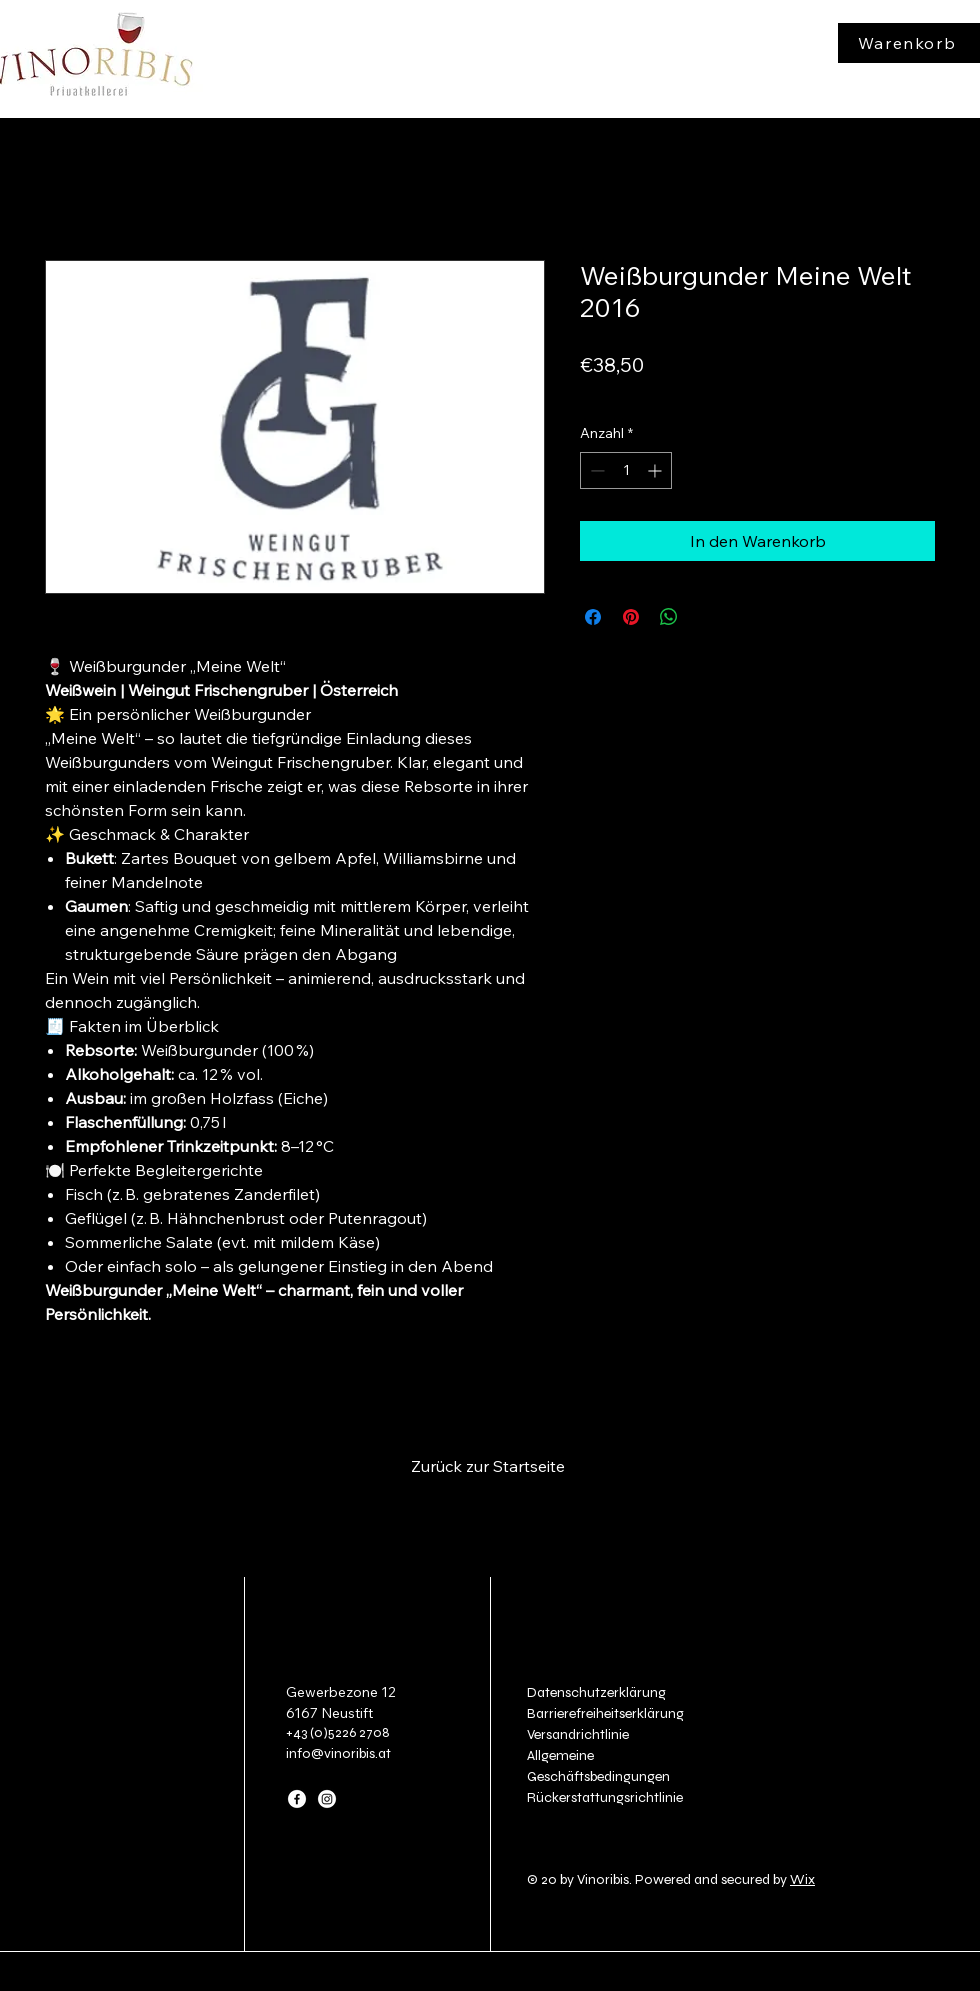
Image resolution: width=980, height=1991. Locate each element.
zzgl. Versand (682, 394)
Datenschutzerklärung (596, 1692)
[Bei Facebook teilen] (593, 617)
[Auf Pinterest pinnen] (631, 617)
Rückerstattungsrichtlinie (605, 1797)
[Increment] (656, 470)
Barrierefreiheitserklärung (605, 1713)
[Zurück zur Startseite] (489, 1466)
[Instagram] (327, 1799)
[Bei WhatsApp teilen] (669, 617)
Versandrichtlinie (578, 1734)
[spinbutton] (626, 470)
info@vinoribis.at (338, 1753)
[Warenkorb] (909, 43)
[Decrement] (595, 470)
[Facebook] (297, 1799)
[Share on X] (707, 617)
